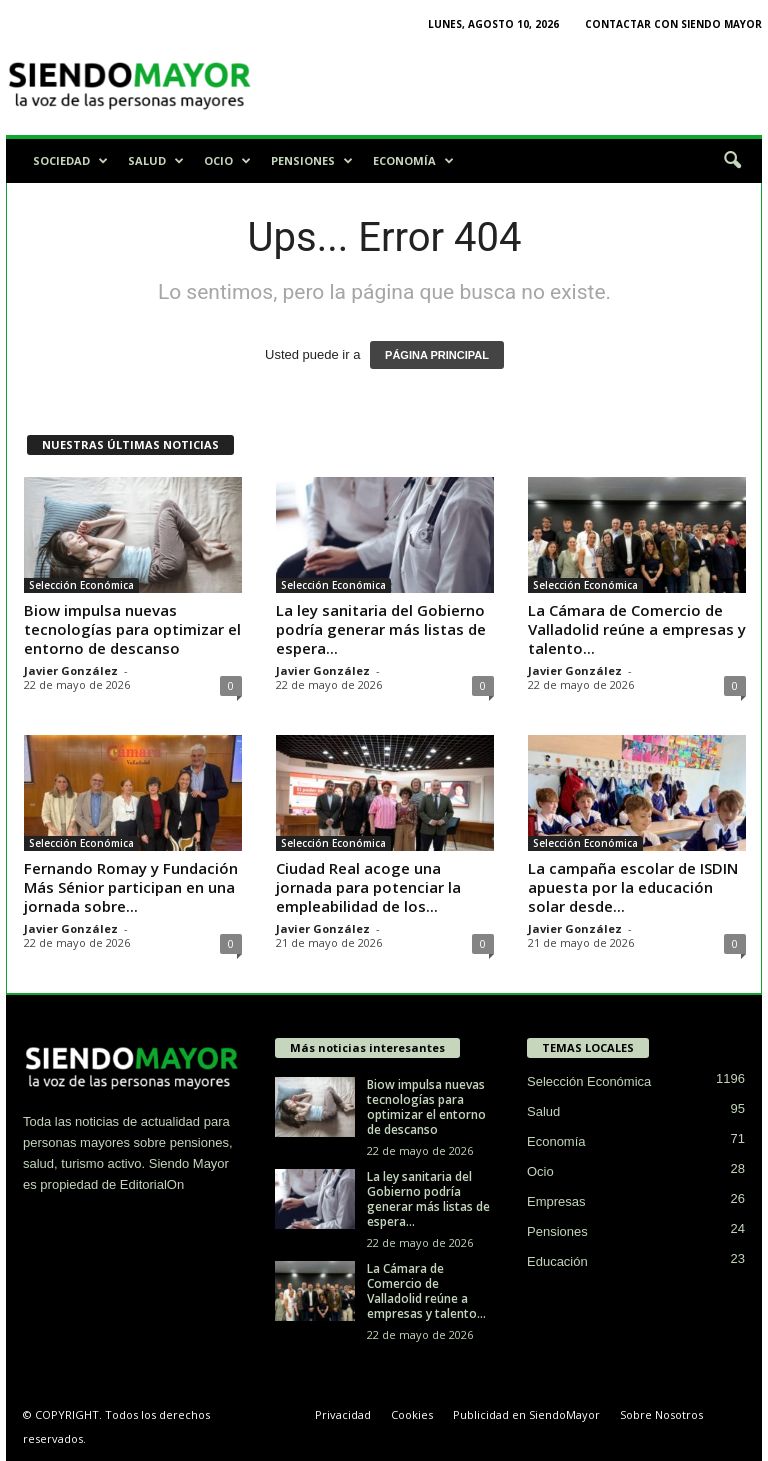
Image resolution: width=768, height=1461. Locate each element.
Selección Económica (81, 585)
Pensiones (312, 161)
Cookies (412, 1414)
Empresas (556, 1201)
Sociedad (70, 161)
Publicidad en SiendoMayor (526, 1414)
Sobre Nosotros (661, 1414)
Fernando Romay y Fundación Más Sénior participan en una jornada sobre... (131, 887)
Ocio (227, 161)
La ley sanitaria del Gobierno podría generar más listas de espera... (381, 629)
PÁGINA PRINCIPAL (437, 355)
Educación (557, 1261)
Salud (156, 161)
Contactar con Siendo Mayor (673, 24)
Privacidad (343, 1414)
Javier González (71, 670)
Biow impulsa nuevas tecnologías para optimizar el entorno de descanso (132, 629)
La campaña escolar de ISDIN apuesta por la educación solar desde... (633, 887)
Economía (413, 161)
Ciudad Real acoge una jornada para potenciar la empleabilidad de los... (368, 887)
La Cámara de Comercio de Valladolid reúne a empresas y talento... (637, 629)
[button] (732, 161)
